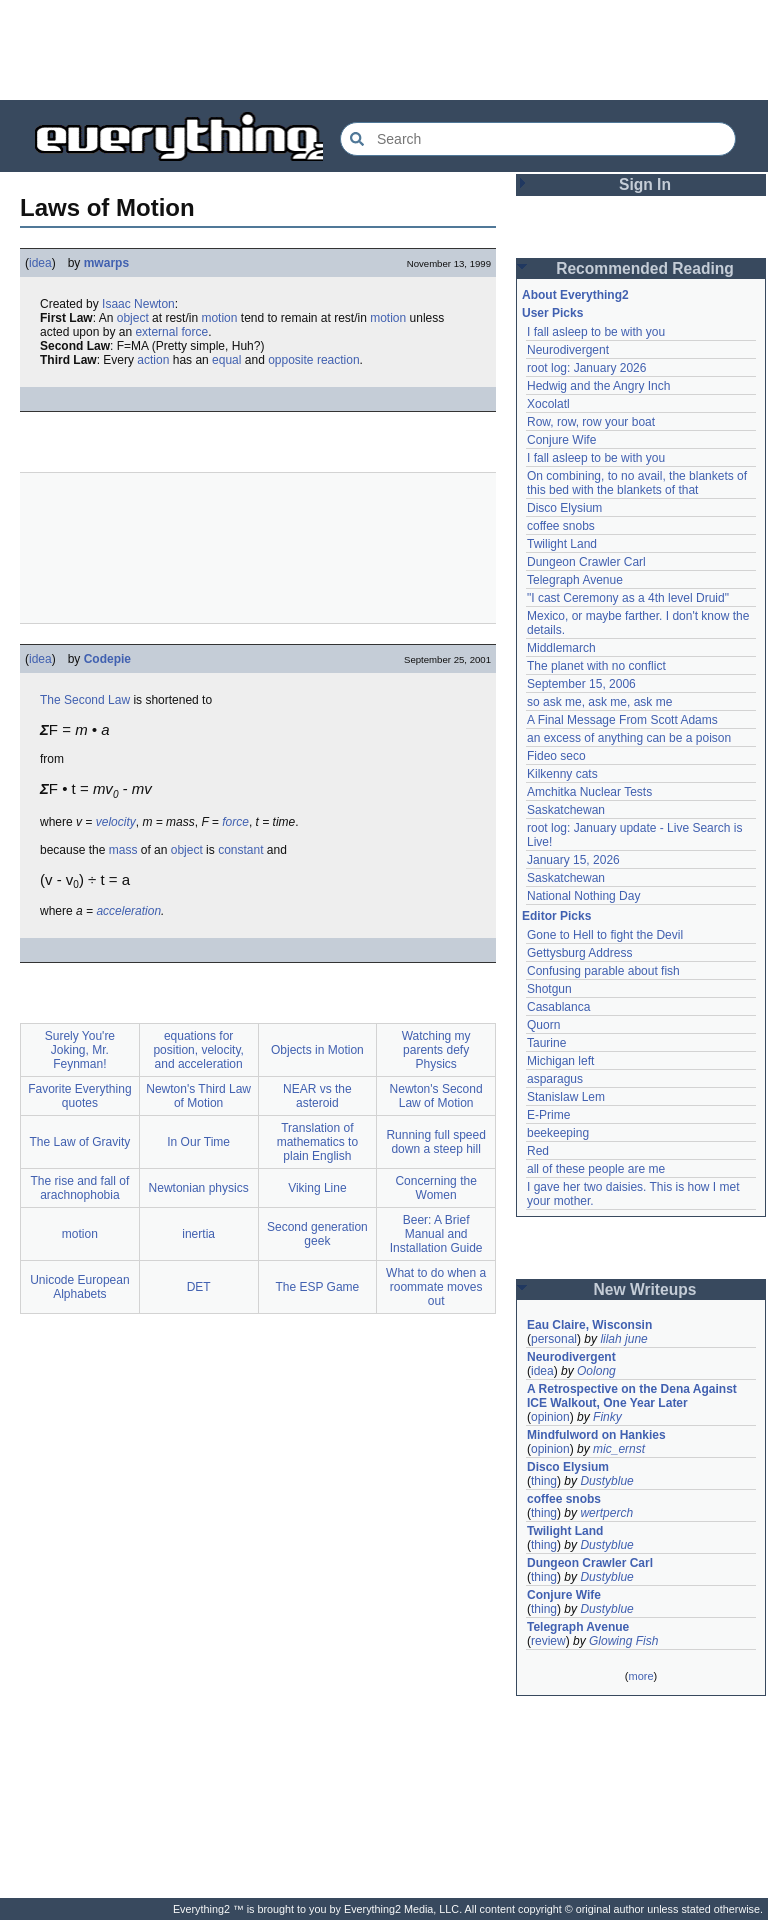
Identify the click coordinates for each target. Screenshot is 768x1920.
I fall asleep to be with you (596, 332)
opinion (550, 1417)
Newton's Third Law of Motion (198, 1096)
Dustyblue (606, 1481)
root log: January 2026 (586, 368)
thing (544, 1481)
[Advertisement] (384, 50)
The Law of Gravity (80, 1142)
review (548, 1641)
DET (199, 1287)
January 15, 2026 (573, 860)
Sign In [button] (645, 184)
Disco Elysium (564, 508)
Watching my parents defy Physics (436, 1050)
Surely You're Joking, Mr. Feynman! (80, 1050)
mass (123, 850)
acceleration (128, 911)
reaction (338, 360)
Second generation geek (317, 1234)
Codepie (107, 659)
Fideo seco (556, 756)
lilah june (623, 1339)
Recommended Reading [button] (645, 268)
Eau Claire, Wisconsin (589, 1325)
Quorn (543, 1025)
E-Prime (548, 1115)
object (133, 318)
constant (240, 850)
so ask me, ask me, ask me (599, 702)
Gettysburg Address (579, 953)
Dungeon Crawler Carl (586, 562)
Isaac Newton (138, 304)
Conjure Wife (561, 440)
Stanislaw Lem (566, 1097)
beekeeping (558, 1133)
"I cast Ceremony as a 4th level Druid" (628, 598)
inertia (198, 1234)
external (156, 332)
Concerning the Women (435, 1188)
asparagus (555, 1079)
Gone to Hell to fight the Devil (605, 935)
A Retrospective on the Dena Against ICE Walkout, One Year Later (632, 1396)
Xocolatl (548, 404)
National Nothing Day (583, 896)
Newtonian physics (199, 1188)
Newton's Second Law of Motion (436, 1096)
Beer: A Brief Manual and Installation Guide (436, 1234)
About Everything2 (575, 295)
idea (40, 263)
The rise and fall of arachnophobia (80, 1188)
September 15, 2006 (581, 684)
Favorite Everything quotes (79, 1096)
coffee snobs (561, 526)
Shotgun (549, 989)
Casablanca (558, 1007)
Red (538, 1151)
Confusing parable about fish (603, 971)
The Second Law (85, 700)
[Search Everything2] (538, 139)
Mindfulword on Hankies (596, 1435)
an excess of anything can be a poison (629, 738)
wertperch (606, 1513)
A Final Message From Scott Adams (622, 720)
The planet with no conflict (596, 666)
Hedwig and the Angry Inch (598, 386)
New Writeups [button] (645, 1289)
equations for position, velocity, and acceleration (198, 1050)
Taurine (546, 1043)
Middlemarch (561, 648)
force (194, 332)
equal (226, 360)
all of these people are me (596, 1169)
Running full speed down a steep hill (435, 1142)
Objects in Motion (317, 1050)
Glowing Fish (623, 1641)
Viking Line (317, 1188)
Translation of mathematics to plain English (317, 1142)
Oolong (596, 1371)
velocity (116, 822)
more (640, 1676)
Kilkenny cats (562, 774)
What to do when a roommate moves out (436, 1287)
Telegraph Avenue (575, 580)
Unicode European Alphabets (79, 1287)
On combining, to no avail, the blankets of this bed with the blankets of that (637, 483)
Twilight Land (562, 544)
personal (554, 1339)
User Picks (552, 313)
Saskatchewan (566, 810)
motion (219, 318)
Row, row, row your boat (591, 422)
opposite (290, 360)
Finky (607, 1417)
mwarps (106, 263)
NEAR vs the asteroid (317, 1096)
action (153, 360)
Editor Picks (556, 916)
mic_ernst (619, 1449)
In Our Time (198, 1142)
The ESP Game (317, 1287)
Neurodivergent (568, 350)
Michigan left (560, 1061)
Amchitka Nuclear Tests (589, 792)
